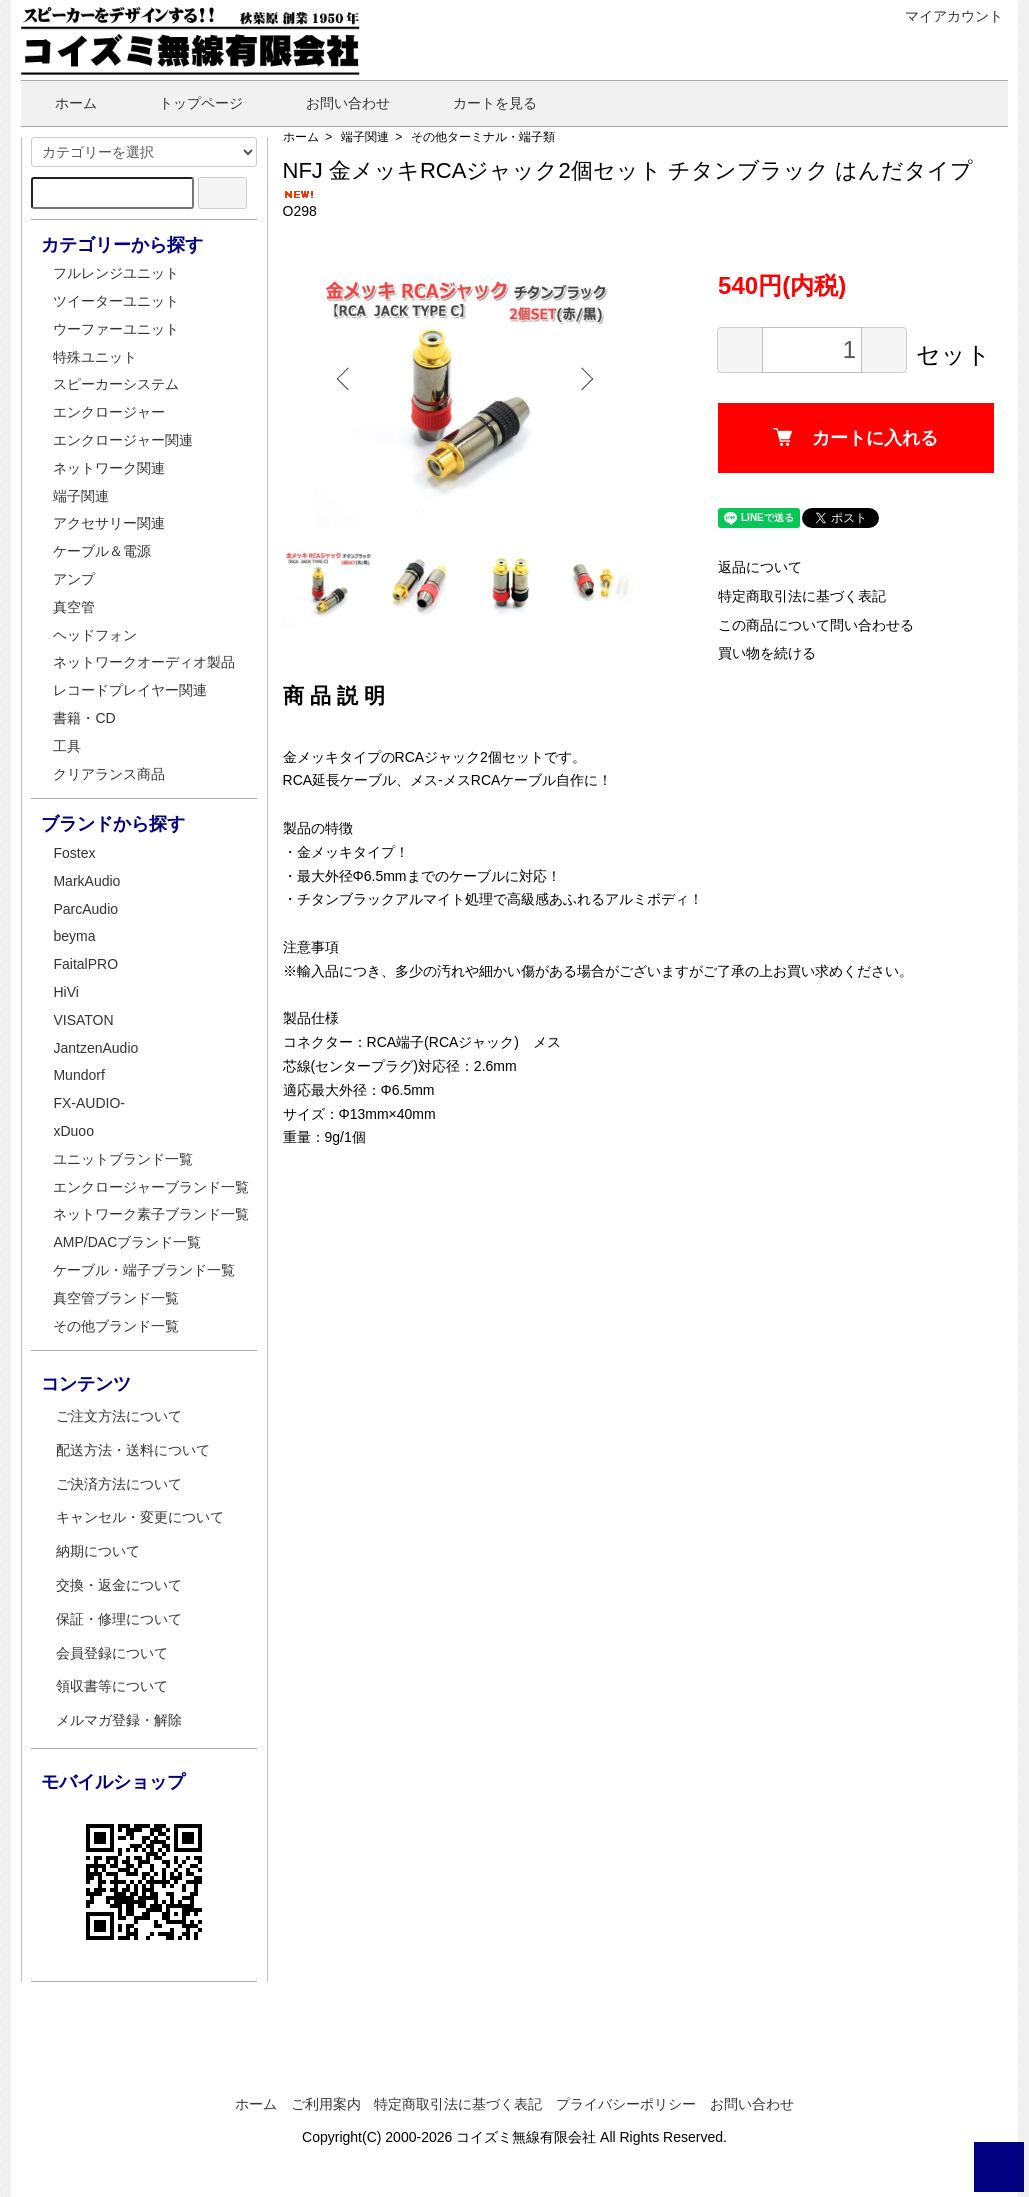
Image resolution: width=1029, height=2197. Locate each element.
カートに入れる (863, 464)
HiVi (65, 992)
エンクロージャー (109, 412)
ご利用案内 (326, 2104)
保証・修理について (119, 1619)
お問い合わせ (333, 103)
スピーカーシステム (116, 384)
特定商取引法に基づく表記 (817, 621)
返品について (775, 593)
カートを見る (480, 103)
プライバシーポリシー (626, 2104)
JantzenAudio (95, 1048)
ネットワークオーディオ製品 (144, 662)
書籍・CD (84, 718)
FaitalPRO (85, 964)
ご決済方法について (119, 1484)
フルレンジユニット (116, 273)
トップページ (186, 103)
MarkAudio (86, 881)
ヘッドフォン (95, 635)
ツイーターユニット (116, 301)
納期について (98, 1551)
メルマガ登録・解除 (119, 1720)
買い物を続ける (782, 679)
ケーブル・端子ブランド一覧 (144, 1270)
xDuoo (73, 1131)
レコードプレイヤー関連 (130, 690)
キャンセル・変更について (140, 1517)
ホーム (61, 103)
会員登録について (112, 1653)
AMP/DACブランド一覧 (127, 1242)
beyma (74, 936)
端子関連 (365, 137)
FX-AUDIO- (89, 1103)
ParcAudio (85, 909)
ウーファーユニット (116, 329)
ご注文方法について (119, 1416)
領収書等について (112, 1686)
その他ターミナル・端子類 (483, 137)
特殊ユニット (95, 357)
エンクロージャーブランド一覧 (151, 1187)
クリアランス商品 (109, 774)
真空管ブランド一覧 (116, 1298)
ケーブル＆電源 (102, 551)
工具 (67, 746)
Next (593, 379)
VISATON (83, 1020)
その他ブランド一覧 (116, 1326)
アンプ (74, 579)
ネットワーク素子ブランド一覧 (151, 1214)
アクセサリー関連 (109, 523)
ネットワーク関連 (109, 468)
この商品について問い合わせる (831, 650)
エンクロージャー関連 (123, 440)
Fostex (74, 853)
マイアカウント (943, 16)
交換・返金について (119, 1585)
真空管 (74, 607)
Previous (353, 379)
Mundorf (78, 1075)
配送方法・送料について (133, 1450)
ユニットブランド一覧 (123, 1159)
